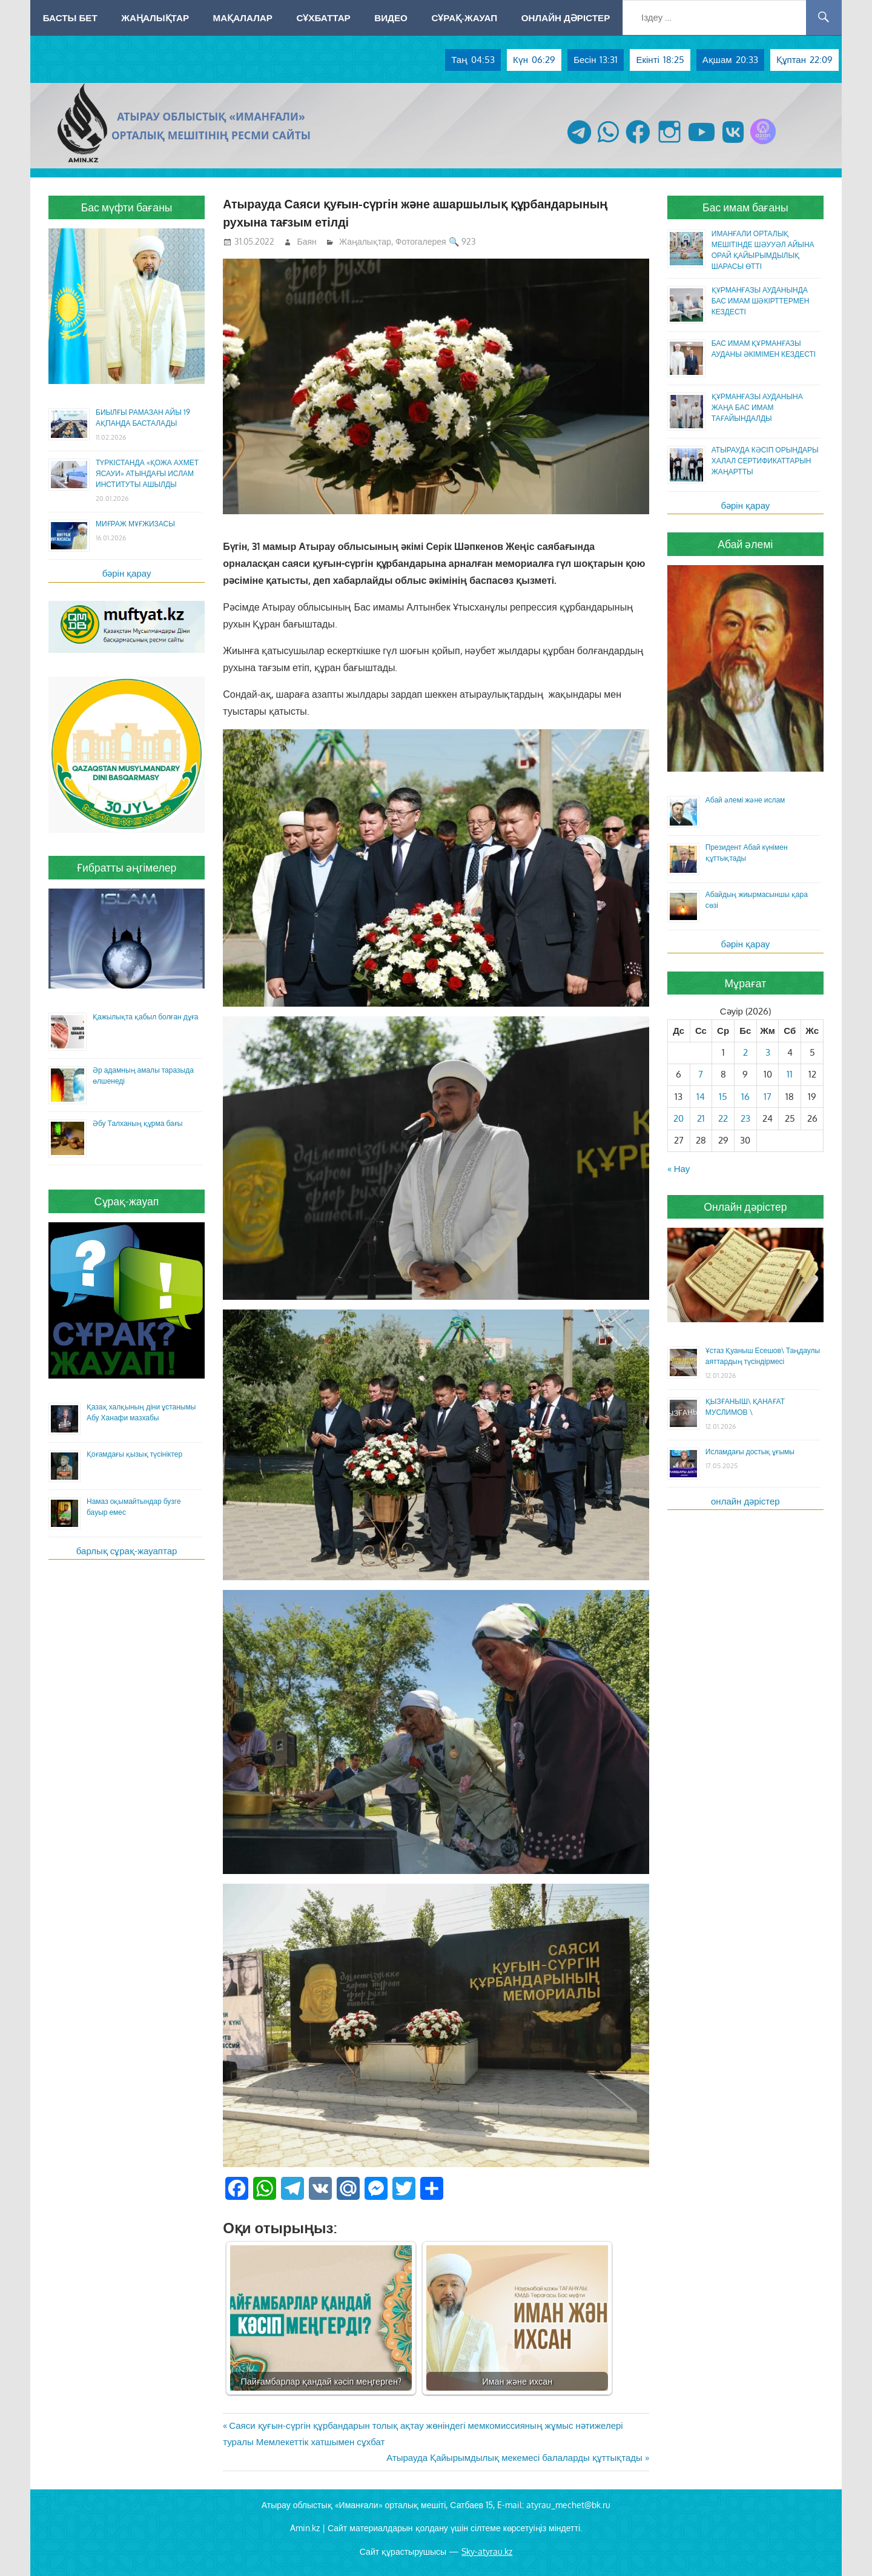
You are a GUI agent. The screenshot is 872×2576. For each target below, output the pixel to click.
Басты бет (70, 18)
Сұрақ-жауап (464, 18)
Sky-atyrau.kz (486, 2551)
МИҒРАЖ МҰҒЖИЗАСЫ (135, 523)
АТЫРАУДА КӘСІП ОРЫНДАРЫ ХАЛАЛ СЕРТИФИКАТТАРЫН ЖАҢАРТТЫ (765, 460)
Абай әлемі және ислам (745, 799)
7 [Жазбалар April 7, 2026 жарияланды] (700, 1074)
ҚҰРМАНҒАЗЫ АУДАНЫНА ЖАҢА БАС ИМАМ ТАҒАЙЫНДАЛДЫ (757, 407)
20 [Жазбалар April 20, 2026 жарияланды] (678, 1118)
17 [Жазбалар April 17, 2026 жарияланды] (767, 1096)
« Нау (678, 1168)
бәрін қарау (126, 573)
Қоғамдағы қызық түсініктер (134, 1454)
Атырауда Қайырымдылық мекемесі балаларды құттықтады (514, 2457)
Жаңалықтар (155, 18)
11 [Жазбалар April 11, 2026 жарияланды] (790, 1074)
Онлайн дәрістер (565, 18)
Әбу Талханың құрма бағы (137, 1123)
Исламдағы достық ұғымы (749, 1451)
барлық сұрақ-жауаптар (126, 1551)
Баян (307, 241)
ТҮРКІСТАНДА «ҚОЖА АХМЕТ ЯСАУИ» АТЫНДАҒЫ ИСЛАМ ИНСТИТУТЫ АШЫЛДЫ (147, 473)
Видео (391, 18)
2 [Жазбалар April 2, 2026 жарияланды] (745, 1052)
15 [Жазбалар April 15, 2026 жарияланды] (723, 1096)
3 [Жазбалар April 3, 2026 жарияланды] (767, 1052)
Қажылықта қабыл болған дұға (145, 1016)
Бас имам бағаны (745, 207)
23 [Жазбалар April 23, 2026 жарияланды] (745, 1118)
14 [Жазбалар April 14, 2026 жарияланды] (700, 1096)
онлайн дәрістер (745, 1501)
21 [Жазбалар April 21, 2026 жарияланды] (701, 1118)
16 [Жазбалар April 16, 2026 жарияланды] (745, 1096)
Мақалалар (242, 18)
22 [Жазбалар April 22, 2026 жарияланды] (723, 1118)
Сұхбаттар (323, 18)
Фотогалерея (420, 241)
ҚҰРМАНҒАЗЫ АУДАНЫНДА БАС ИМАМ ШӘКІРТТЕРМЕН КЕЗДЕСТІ (761, 300)
